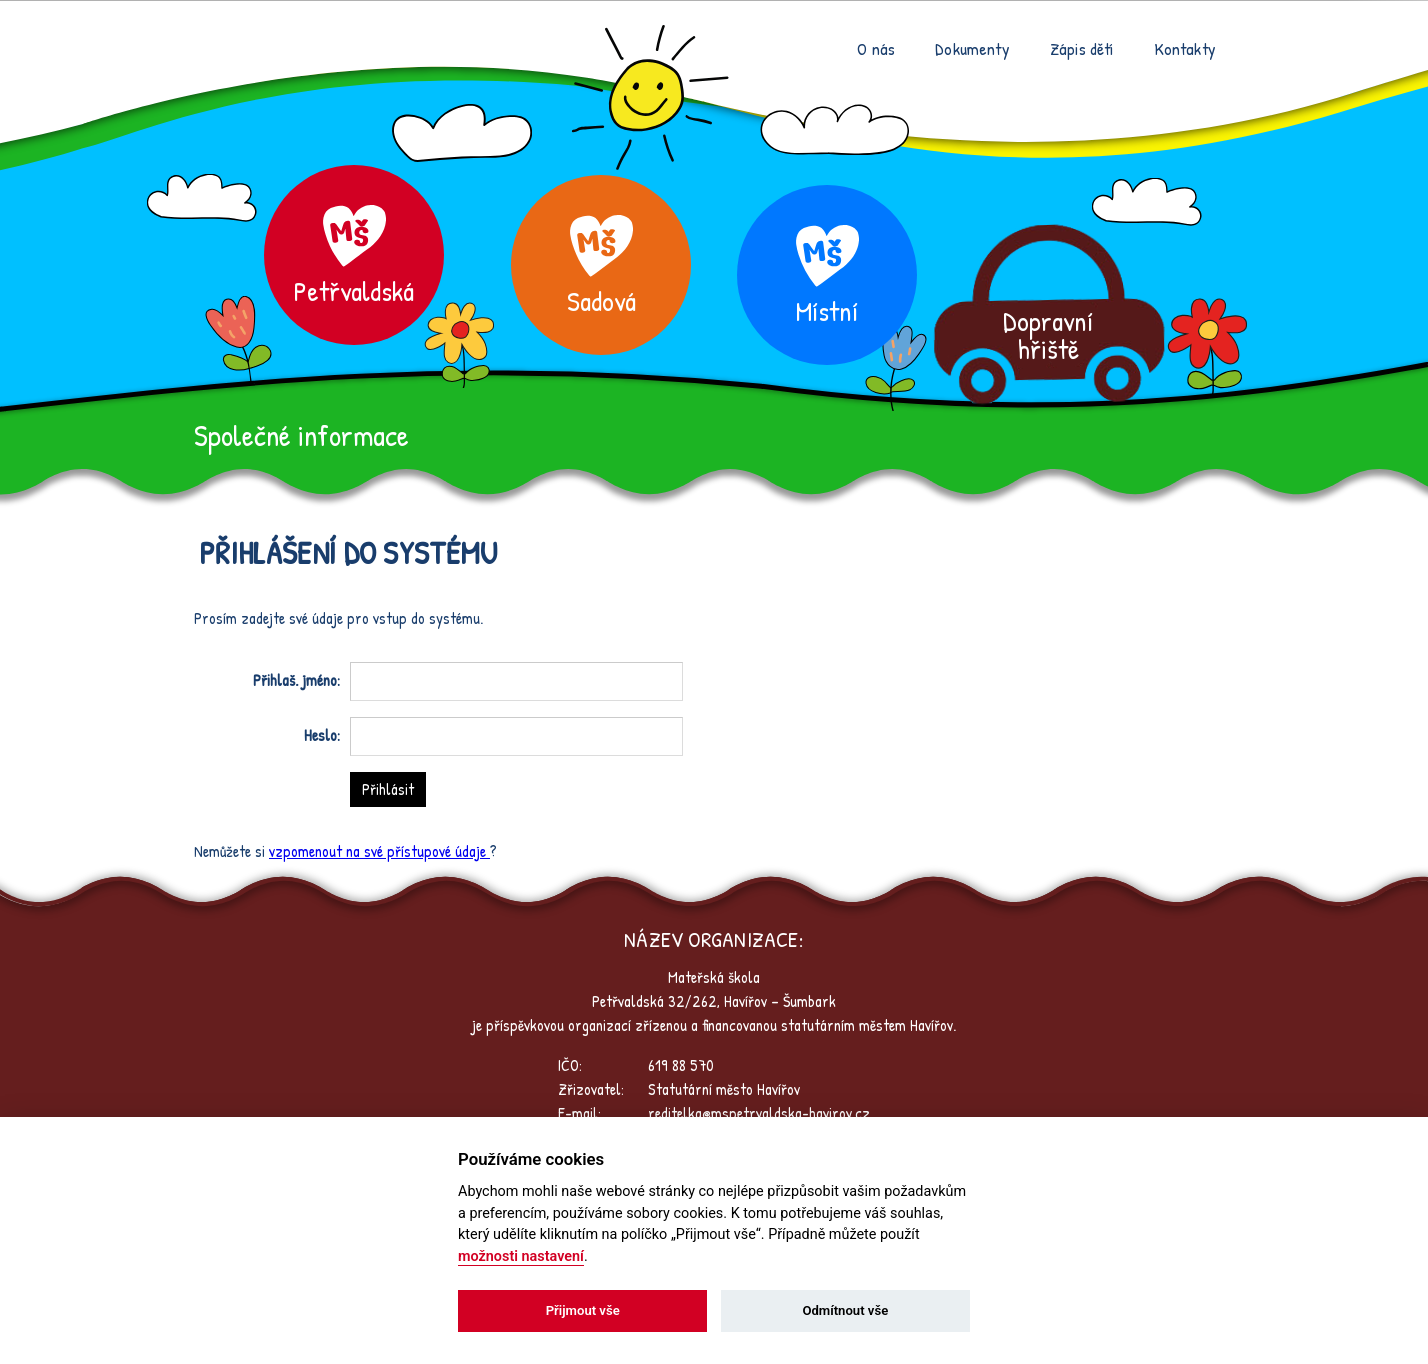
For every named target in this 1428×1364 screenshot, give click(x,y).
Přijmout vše (583, 1310)
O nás (876, 48)
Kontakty (1185, 48)
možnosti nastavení (521, 1256)
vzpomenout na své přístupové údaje (379, 851)
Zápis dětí (1082, 48)
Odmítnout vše (845, 1310)
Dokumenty (972, 48)
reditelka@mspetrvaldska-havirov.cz (759, 1113)
